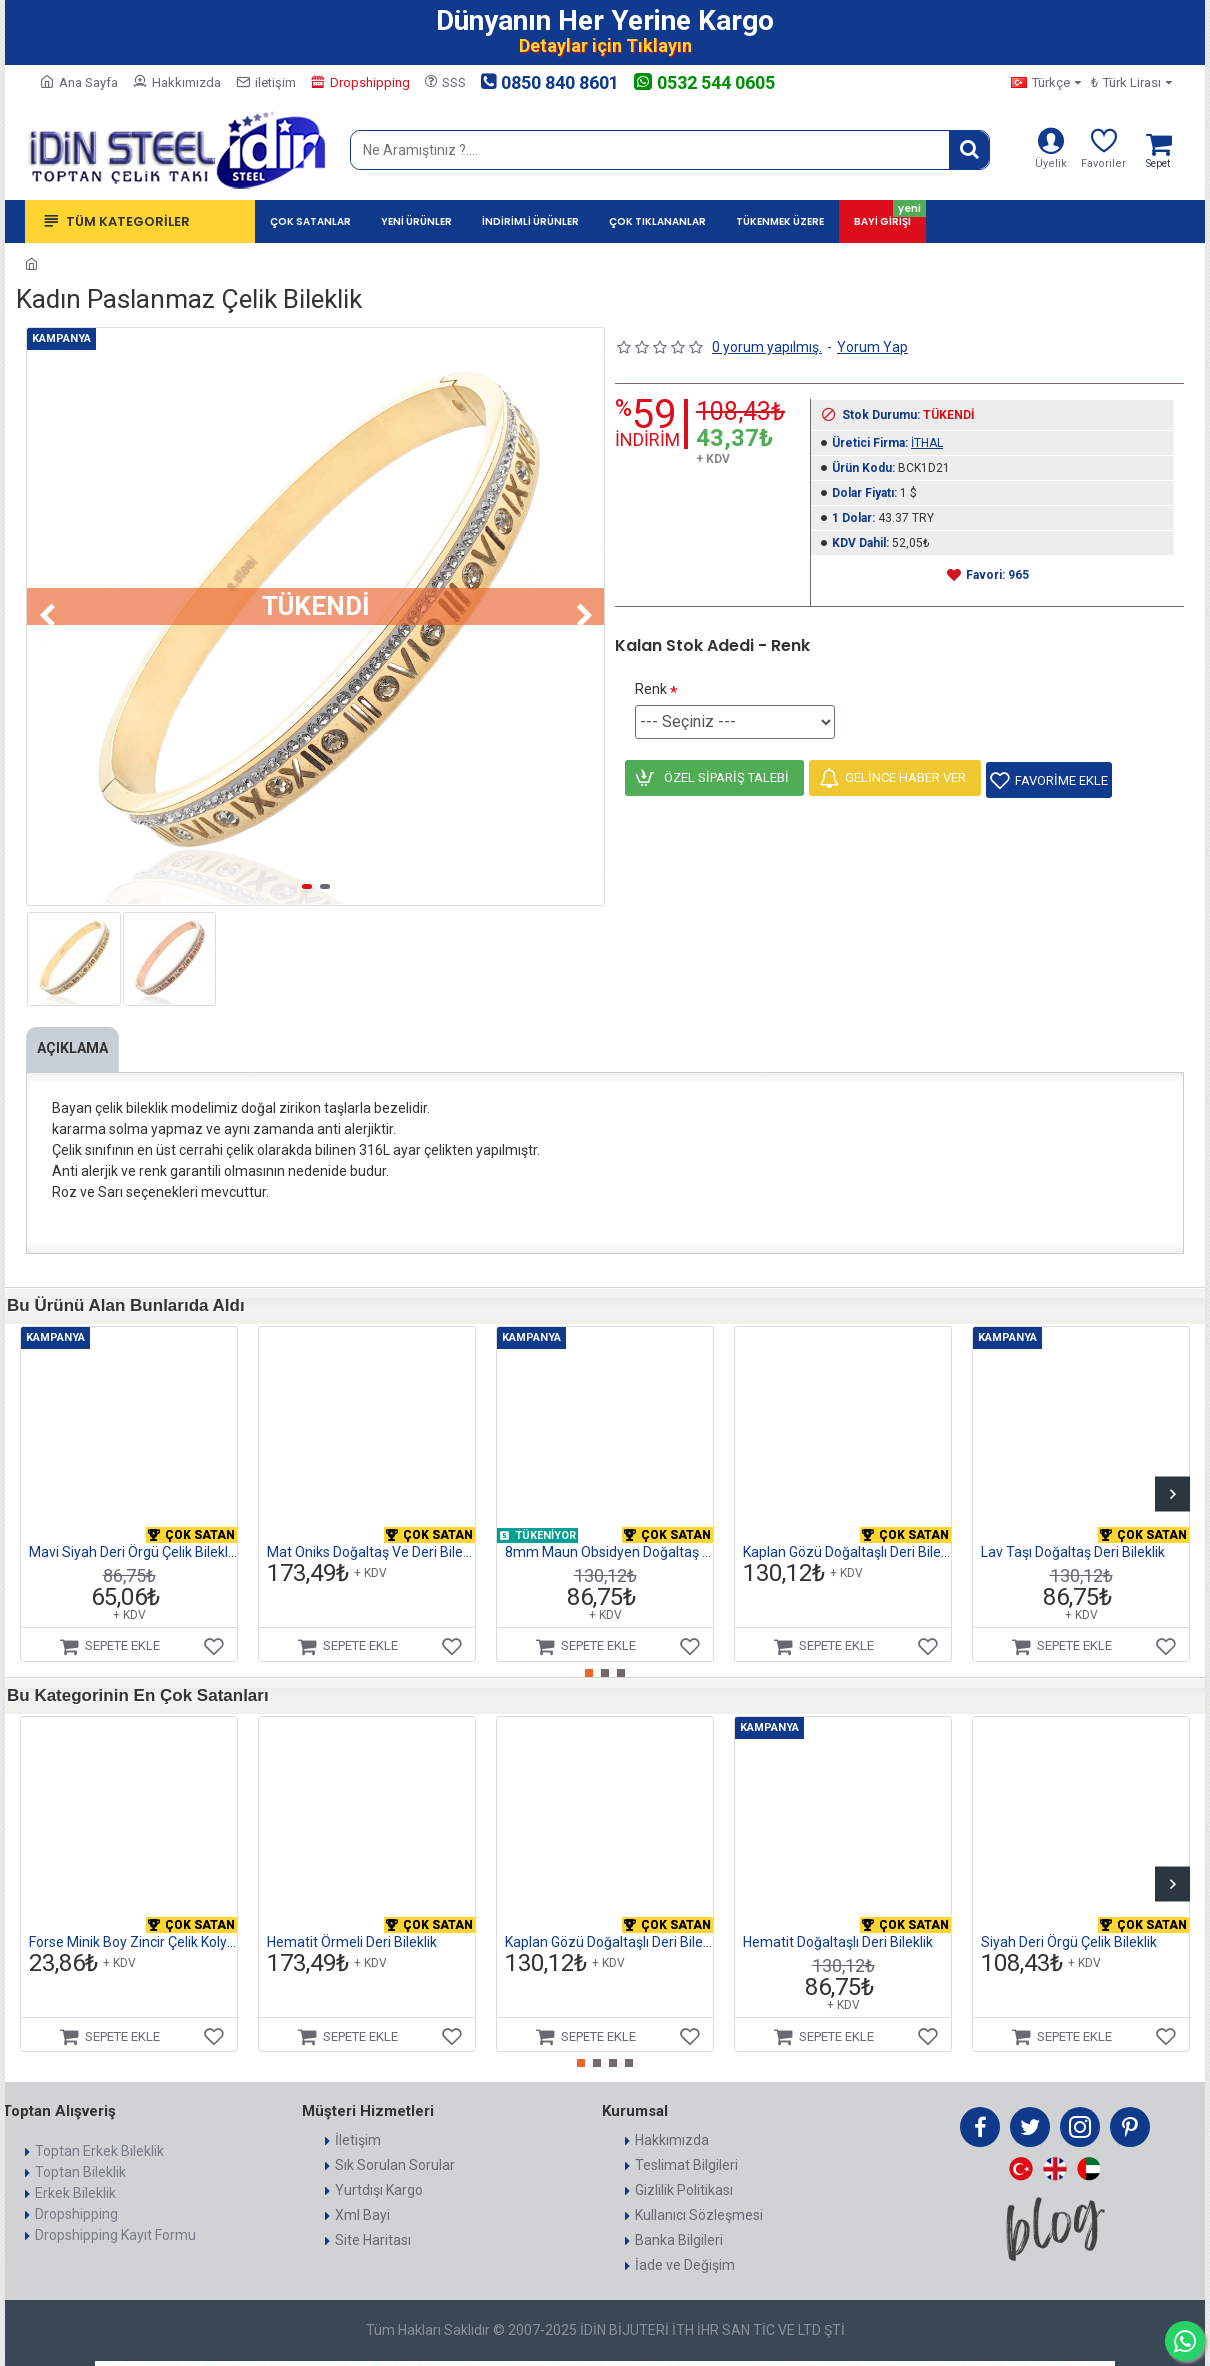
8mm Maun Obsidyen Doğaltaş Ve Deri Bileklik (609, 1527)
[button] (47, 616)
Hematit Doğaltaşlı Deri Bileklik (838, 1917)
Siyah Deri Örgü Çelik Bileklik (1069, 1917)
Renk (651, 689)
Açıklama (77, 1048)
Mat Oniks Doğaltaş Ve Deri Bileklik (371, 1527)
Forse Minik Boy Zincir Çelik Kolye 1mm (133, 1917)
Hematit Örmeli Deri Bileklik (352, 1917)
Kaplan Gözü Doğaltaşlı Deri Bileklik (847, 1527)
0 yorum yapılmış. (767, 347)
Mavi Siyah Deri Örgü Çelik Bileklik (133, 1527)
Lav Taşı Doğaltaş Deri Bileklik (1073, 1527)
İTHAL (927, 443)
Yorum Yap (872, 347)
